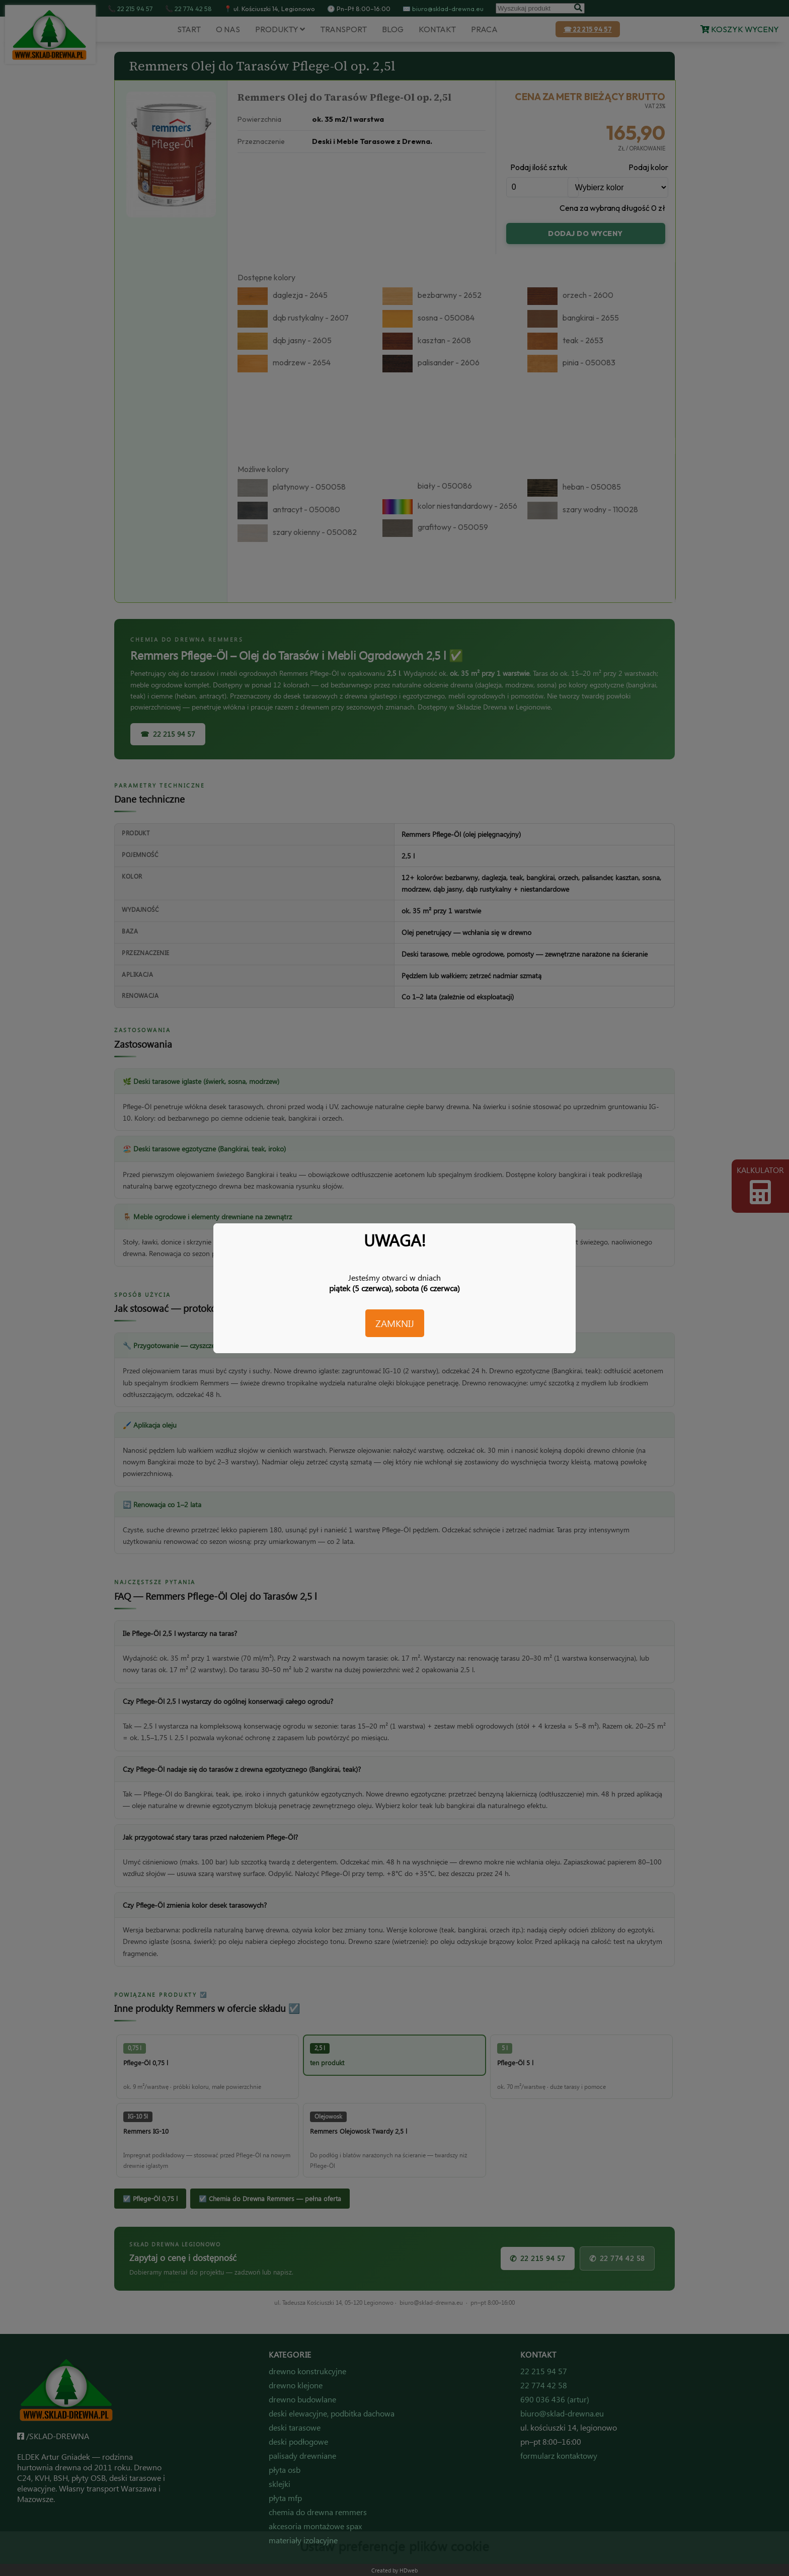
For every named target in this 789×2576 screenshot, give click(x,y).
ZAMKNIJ (394, 1323)
